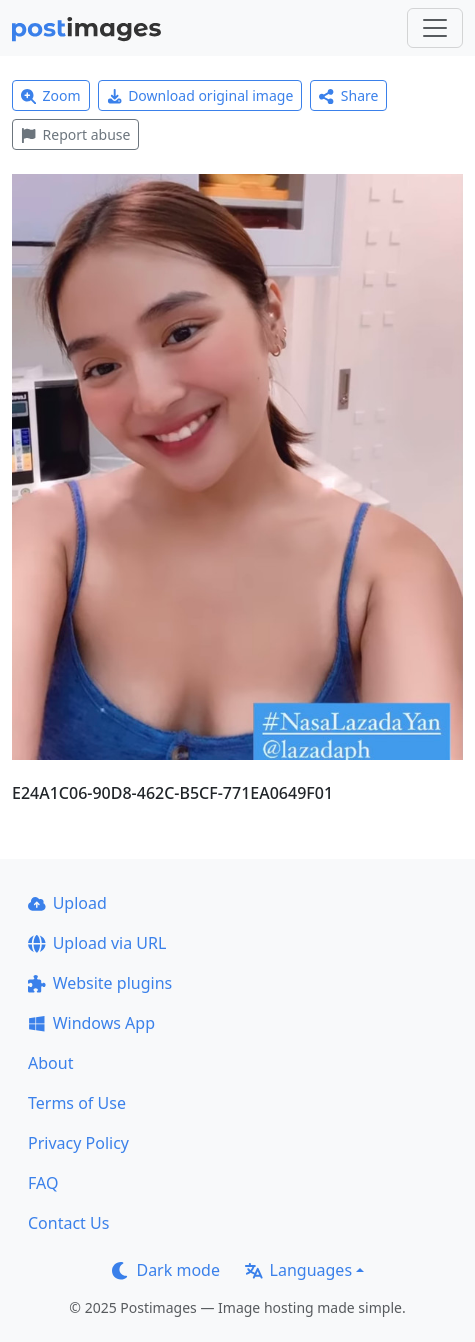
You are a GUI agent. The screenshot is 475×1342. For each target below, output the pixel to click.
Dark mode (166, 1270)
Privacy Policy (78, 1143)
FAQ (43, 1183)
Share (348, 95)
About (50, 1063)
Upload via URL (97, 943)
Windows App (91, 1023)
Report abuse (75, 134)
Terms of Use (77, 1103)
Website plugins (100, 983)
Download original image (200, 95)
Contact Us (68, 1223)
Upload (67, 903)
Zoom (51, 95)
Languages (298, 1270)
